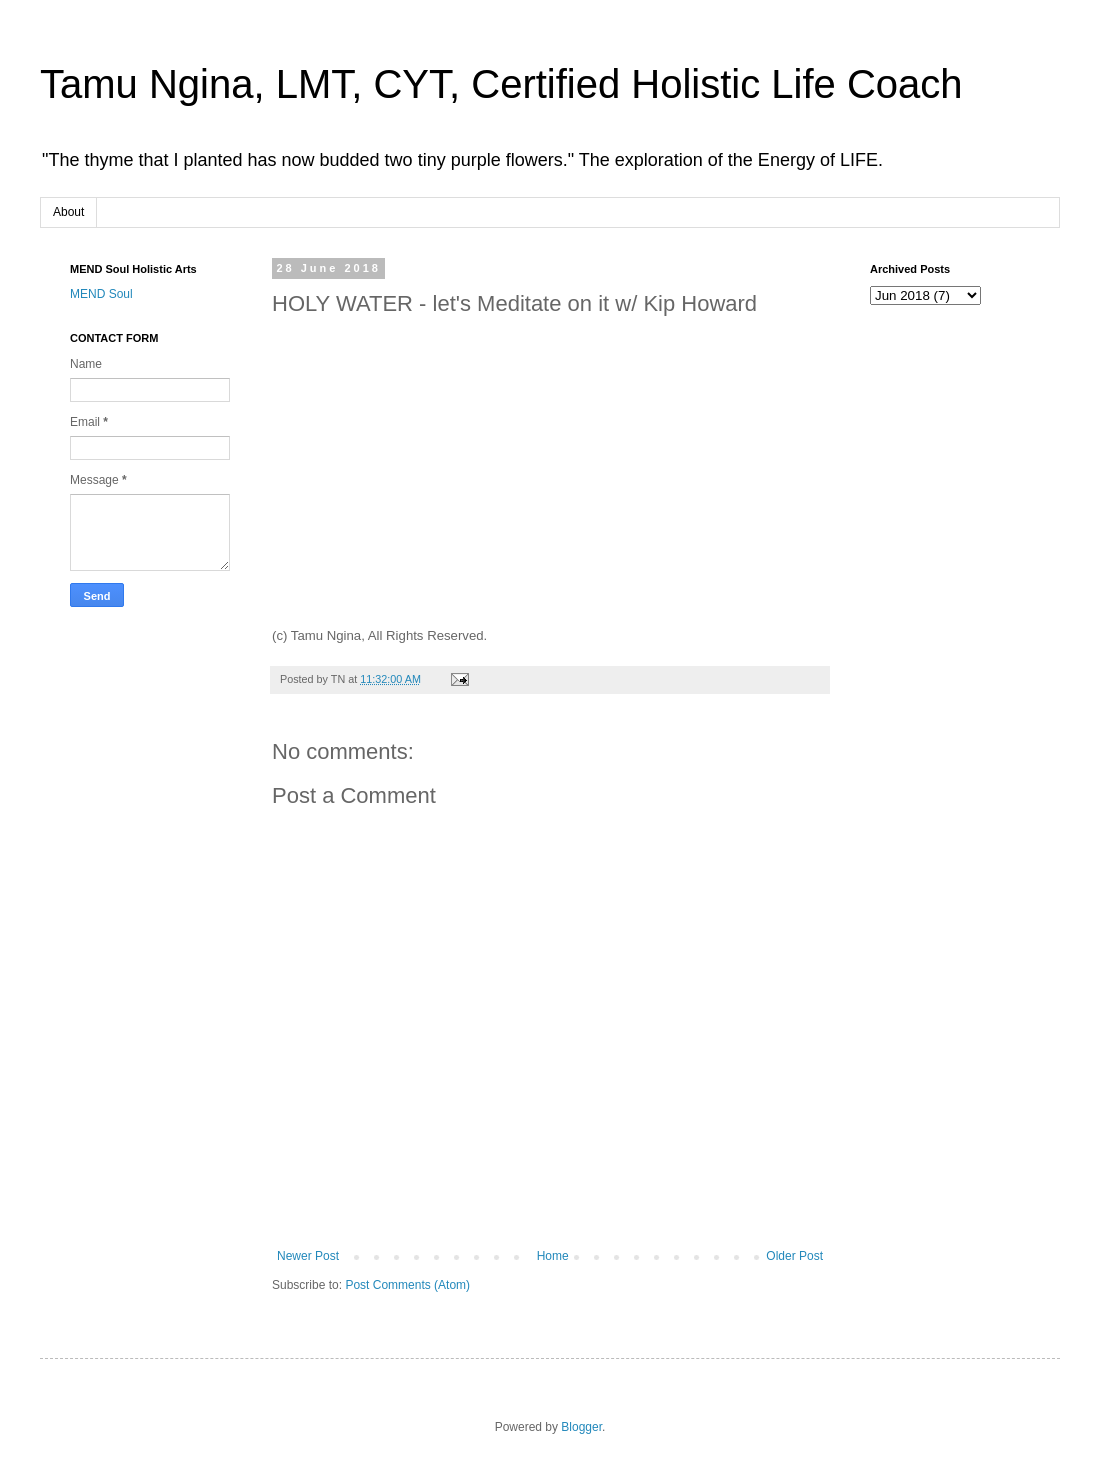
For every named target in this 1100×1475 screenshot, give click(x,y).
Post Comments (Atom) (407, 1285)
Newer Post (308, 1256)
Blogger (581, 1427)
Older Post (794, 1256)
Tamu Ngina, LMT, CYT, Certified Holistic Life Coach (501, 84)
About (68, 212)
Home (553, 1256)
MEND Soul (101, 294)
